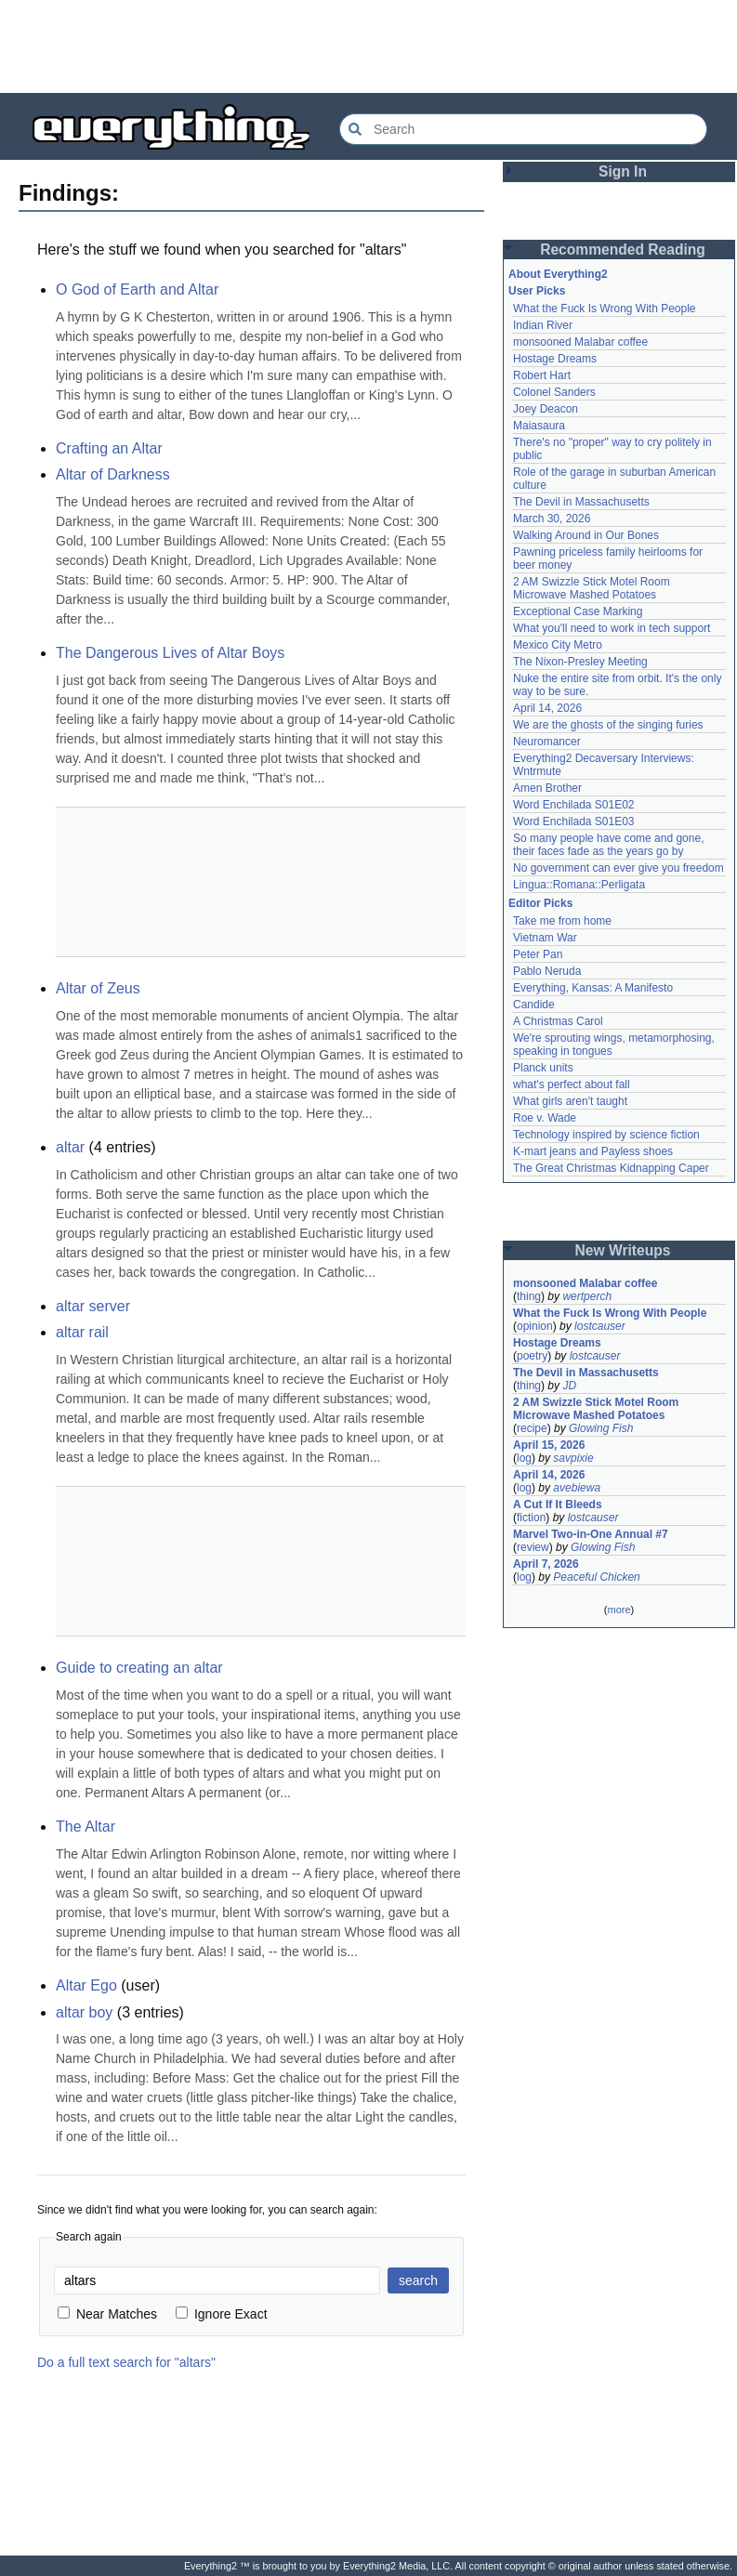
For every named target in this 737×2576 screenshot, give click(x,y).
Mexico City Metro (557, 644)
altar (70, 1147)
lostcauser (599, 1326)
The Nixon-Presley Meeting (580, 661)
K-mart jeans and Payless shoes (593, 1151)
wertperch (587, 1296)
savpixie (573, 1458)
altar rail (82, 1332)
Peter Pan (537, 954)
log (524, 1458)
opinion (535, 1326)
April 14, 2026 (547, 708)
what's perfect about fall (571, 1084)
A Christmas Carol (558, 1021)
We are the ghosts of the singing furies (608, 724)
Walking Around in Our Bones (586, 535)
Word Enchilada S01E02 (574, 804)
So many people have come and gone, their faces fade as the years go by (608, 845)
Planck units (543, 1067)
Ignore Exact (222, 2314)
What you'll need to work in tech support (611, 628)
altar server (93, 1306)
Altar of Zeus (98, 988)
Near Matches (107, 2314)
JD (569, 1385)
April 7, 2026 (546, 1564)
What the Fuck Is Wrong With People (604, 308)
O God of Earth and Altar (137, 289)
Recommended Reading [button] (622, 249)
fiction (531, 1517)
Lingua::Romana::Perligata (579, 884)
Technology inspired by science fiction (606, 1134)
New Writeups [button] (623, 1250)
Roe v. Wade (544, 1117)
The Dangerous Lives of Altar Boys (170, 653)
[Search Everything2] (523, 129)
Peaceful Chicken (596, 1577)
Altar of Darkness (113, 474)
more (618, 1609)
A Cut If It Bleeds (557, 1504)
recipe (532, 1428)
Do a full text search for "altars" (126, 2362)
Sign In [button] (623, 171)
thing (529, 1296)
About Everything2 (558, 274)
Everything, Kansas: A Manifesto (593, 987)
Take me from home (562, 920)
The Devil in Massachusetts (581, 501)
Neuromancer (547, 741)
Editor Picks (540, 903)
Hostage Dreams (555, 358)
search (418, 2280)
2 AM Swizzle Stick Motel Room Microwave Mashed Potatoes (591, 588)
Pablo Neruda (547, 971)
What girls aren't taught (570, 1101)
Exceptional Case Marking (577, 611)
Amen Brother (547, 788)
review (533, 1547)
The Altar (85, 1826)
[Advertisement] (369, 46)
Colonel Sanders (554, 392)
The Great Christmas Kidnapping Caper (611, 1168)
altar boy (84, 2012)
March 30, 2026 (551, 518)
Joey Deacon (545, 408)
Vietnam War (545, 937)
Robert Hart (542, 375)
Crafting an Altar (109, 448)
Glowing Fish (601, 1428)
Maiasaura (539, 425)
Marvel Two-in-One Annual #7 (590, 1534)
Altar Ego (86, 1985)
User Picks (536, 290)
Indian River (542, 325)
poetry (532, 1355)
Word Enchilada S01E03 (574, 821)
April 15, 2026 (549, 1445)
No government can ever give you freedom (618, 867)
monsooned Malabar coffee (580, 341)
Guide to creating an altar (139, 1668)
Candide (534, 1004)
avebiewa (576, 1487)
